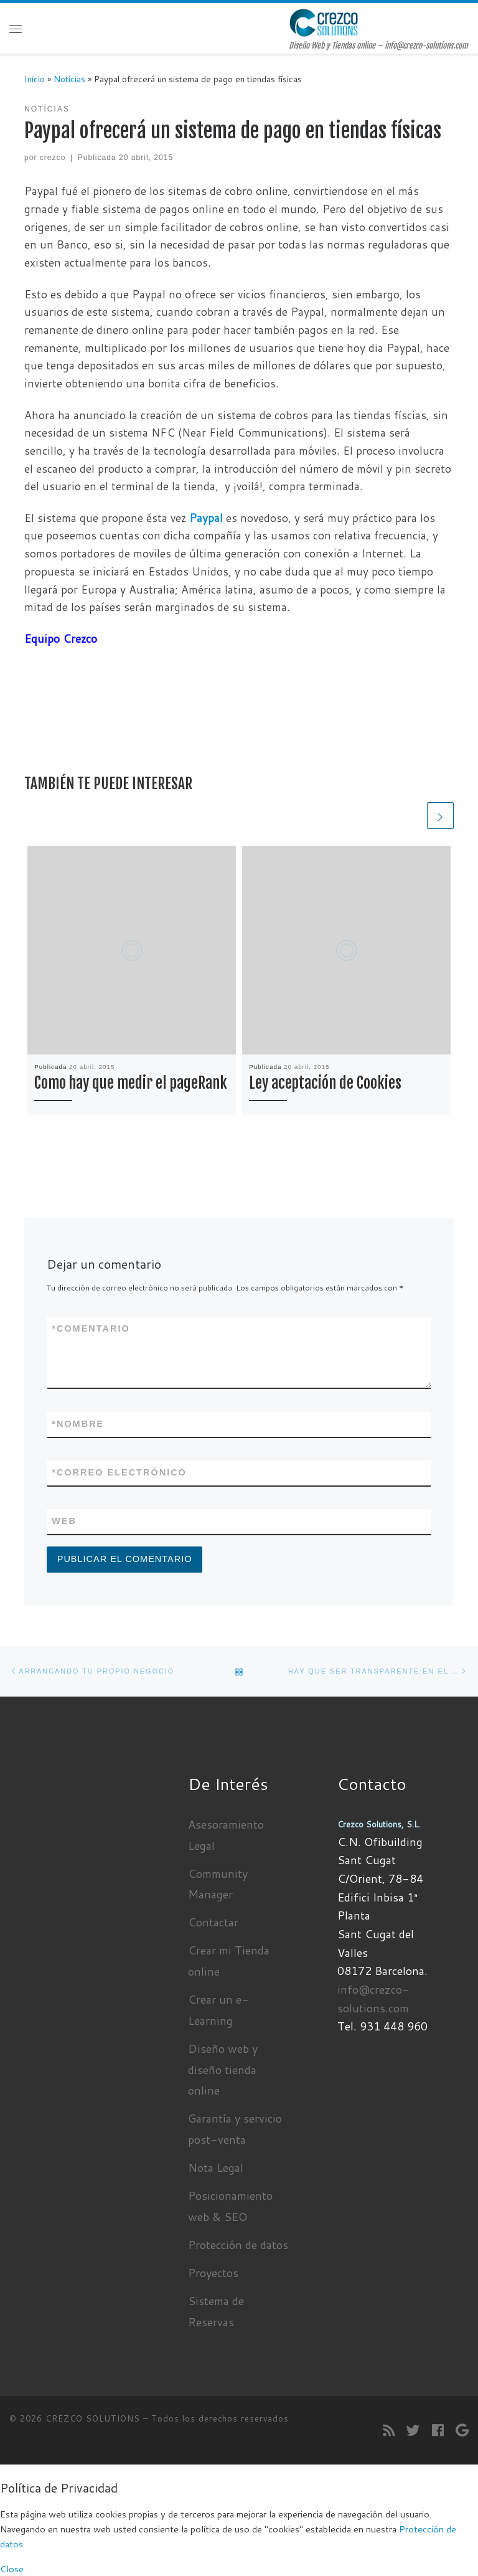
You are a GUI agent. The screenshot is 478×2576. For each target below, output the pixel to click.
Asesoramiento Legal (226, 1835)
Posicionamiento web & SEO (230, 2206)
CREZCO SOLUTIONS (92, 2418)
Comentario (91, 1329)
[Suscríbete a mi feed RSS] (389, 2430)
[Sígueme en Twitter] (413, 2430)
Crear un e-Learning (218, 2010)
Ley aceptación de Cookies (325, 1083)
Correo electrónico (119, 1473)
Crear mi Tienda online (228, 1960)
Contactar (213, 1922)
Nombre (78, 1424)
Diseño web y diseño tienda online (223, 2069)
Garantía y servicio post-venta (235, 2128)
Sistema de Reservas (216, 2311)
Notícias (69, 79)
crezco (53, 157)
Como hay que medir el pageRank (130, 1083)
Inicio (34, 79)
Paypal (206, 518)
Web (64, 1521)
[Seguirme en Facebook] (438, 2430)
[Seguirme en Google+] (462, 2430)
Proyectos (213, 2273)
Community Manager (218, 1884)
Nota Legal (215, 2167)
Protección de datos (238, 2245)
